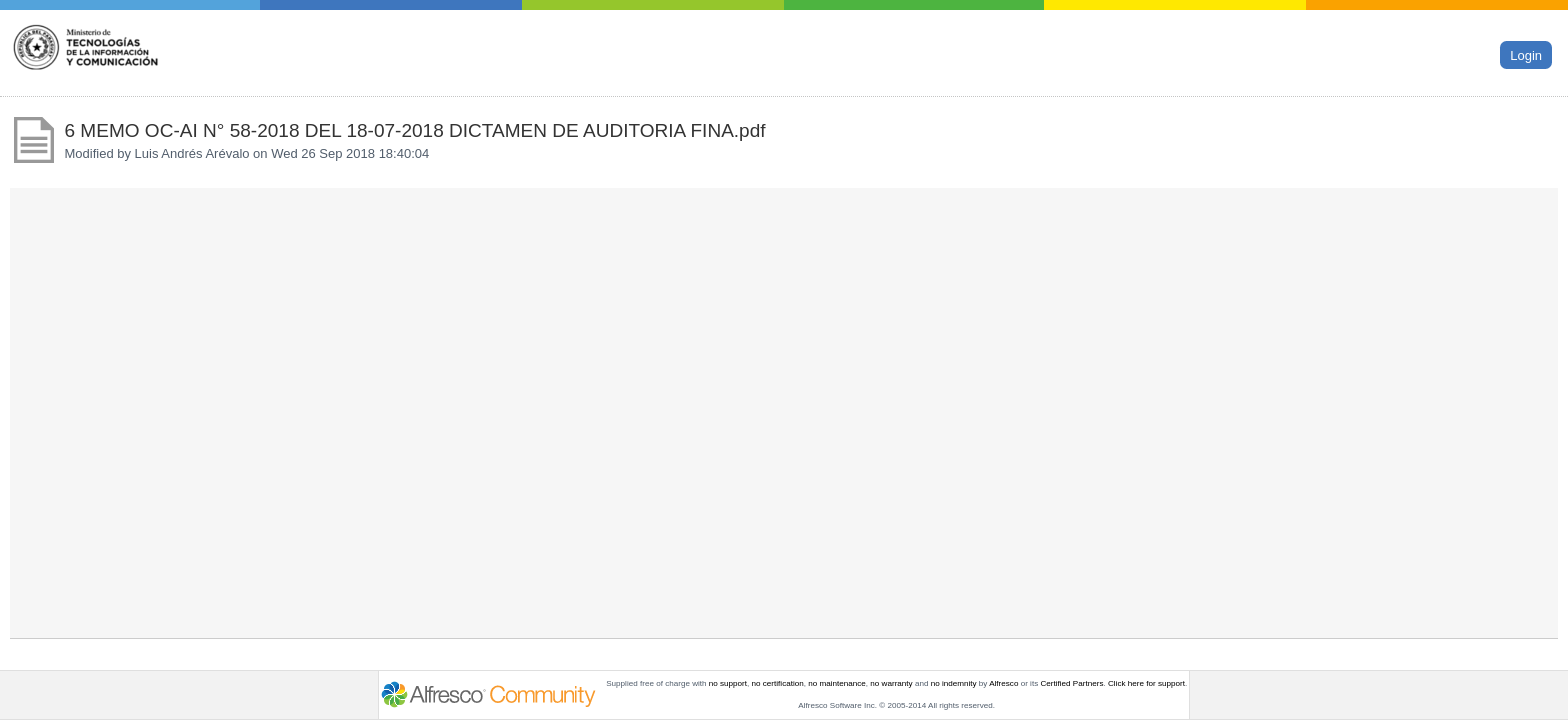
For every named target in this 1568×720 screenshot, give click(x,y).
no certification (778, 683)
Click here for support (1146, 683)
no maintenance (837, 683)
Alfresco (1003, 683)
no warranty (891, 683)
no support (728, 683)
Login (1526, 55)
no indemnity (954, 683)
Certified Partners (1071, 683)
